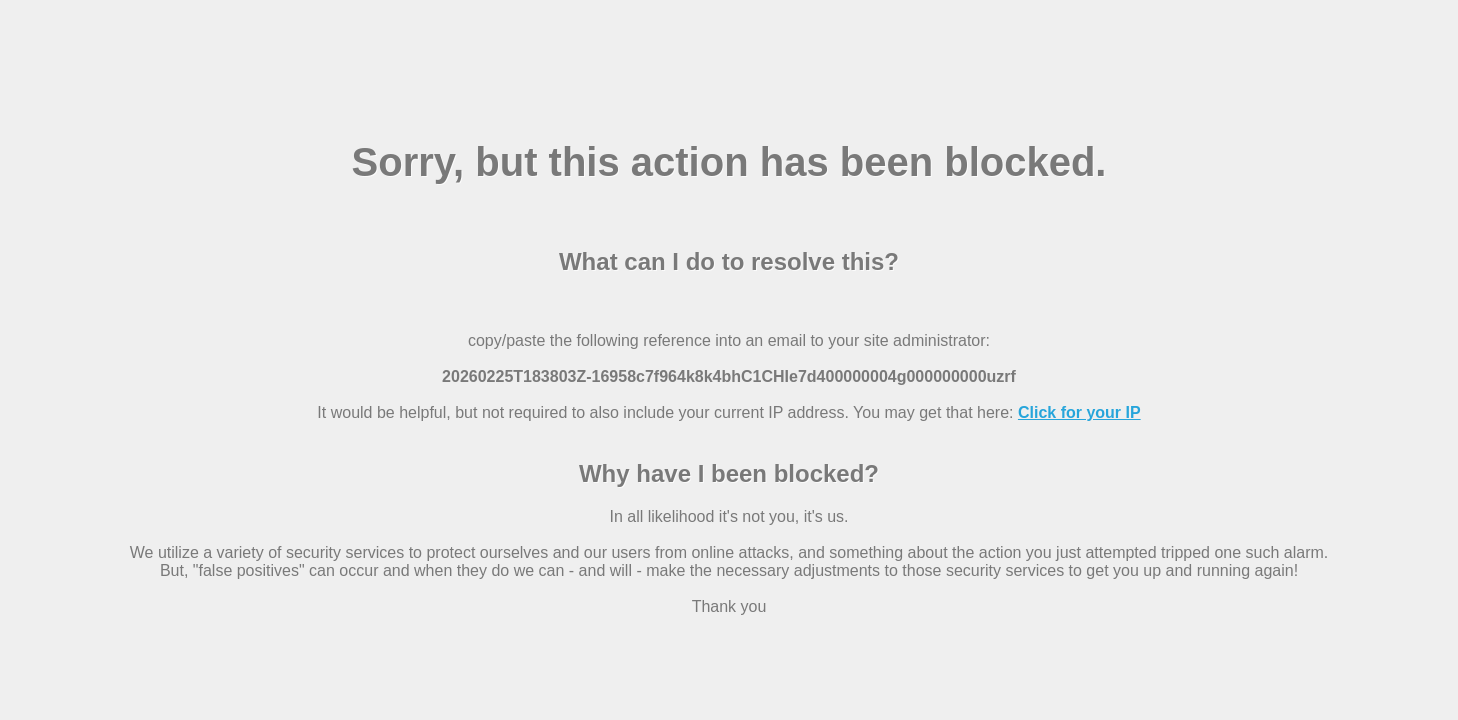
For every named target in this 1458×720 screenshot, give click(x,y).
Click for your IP (1079, 412)
